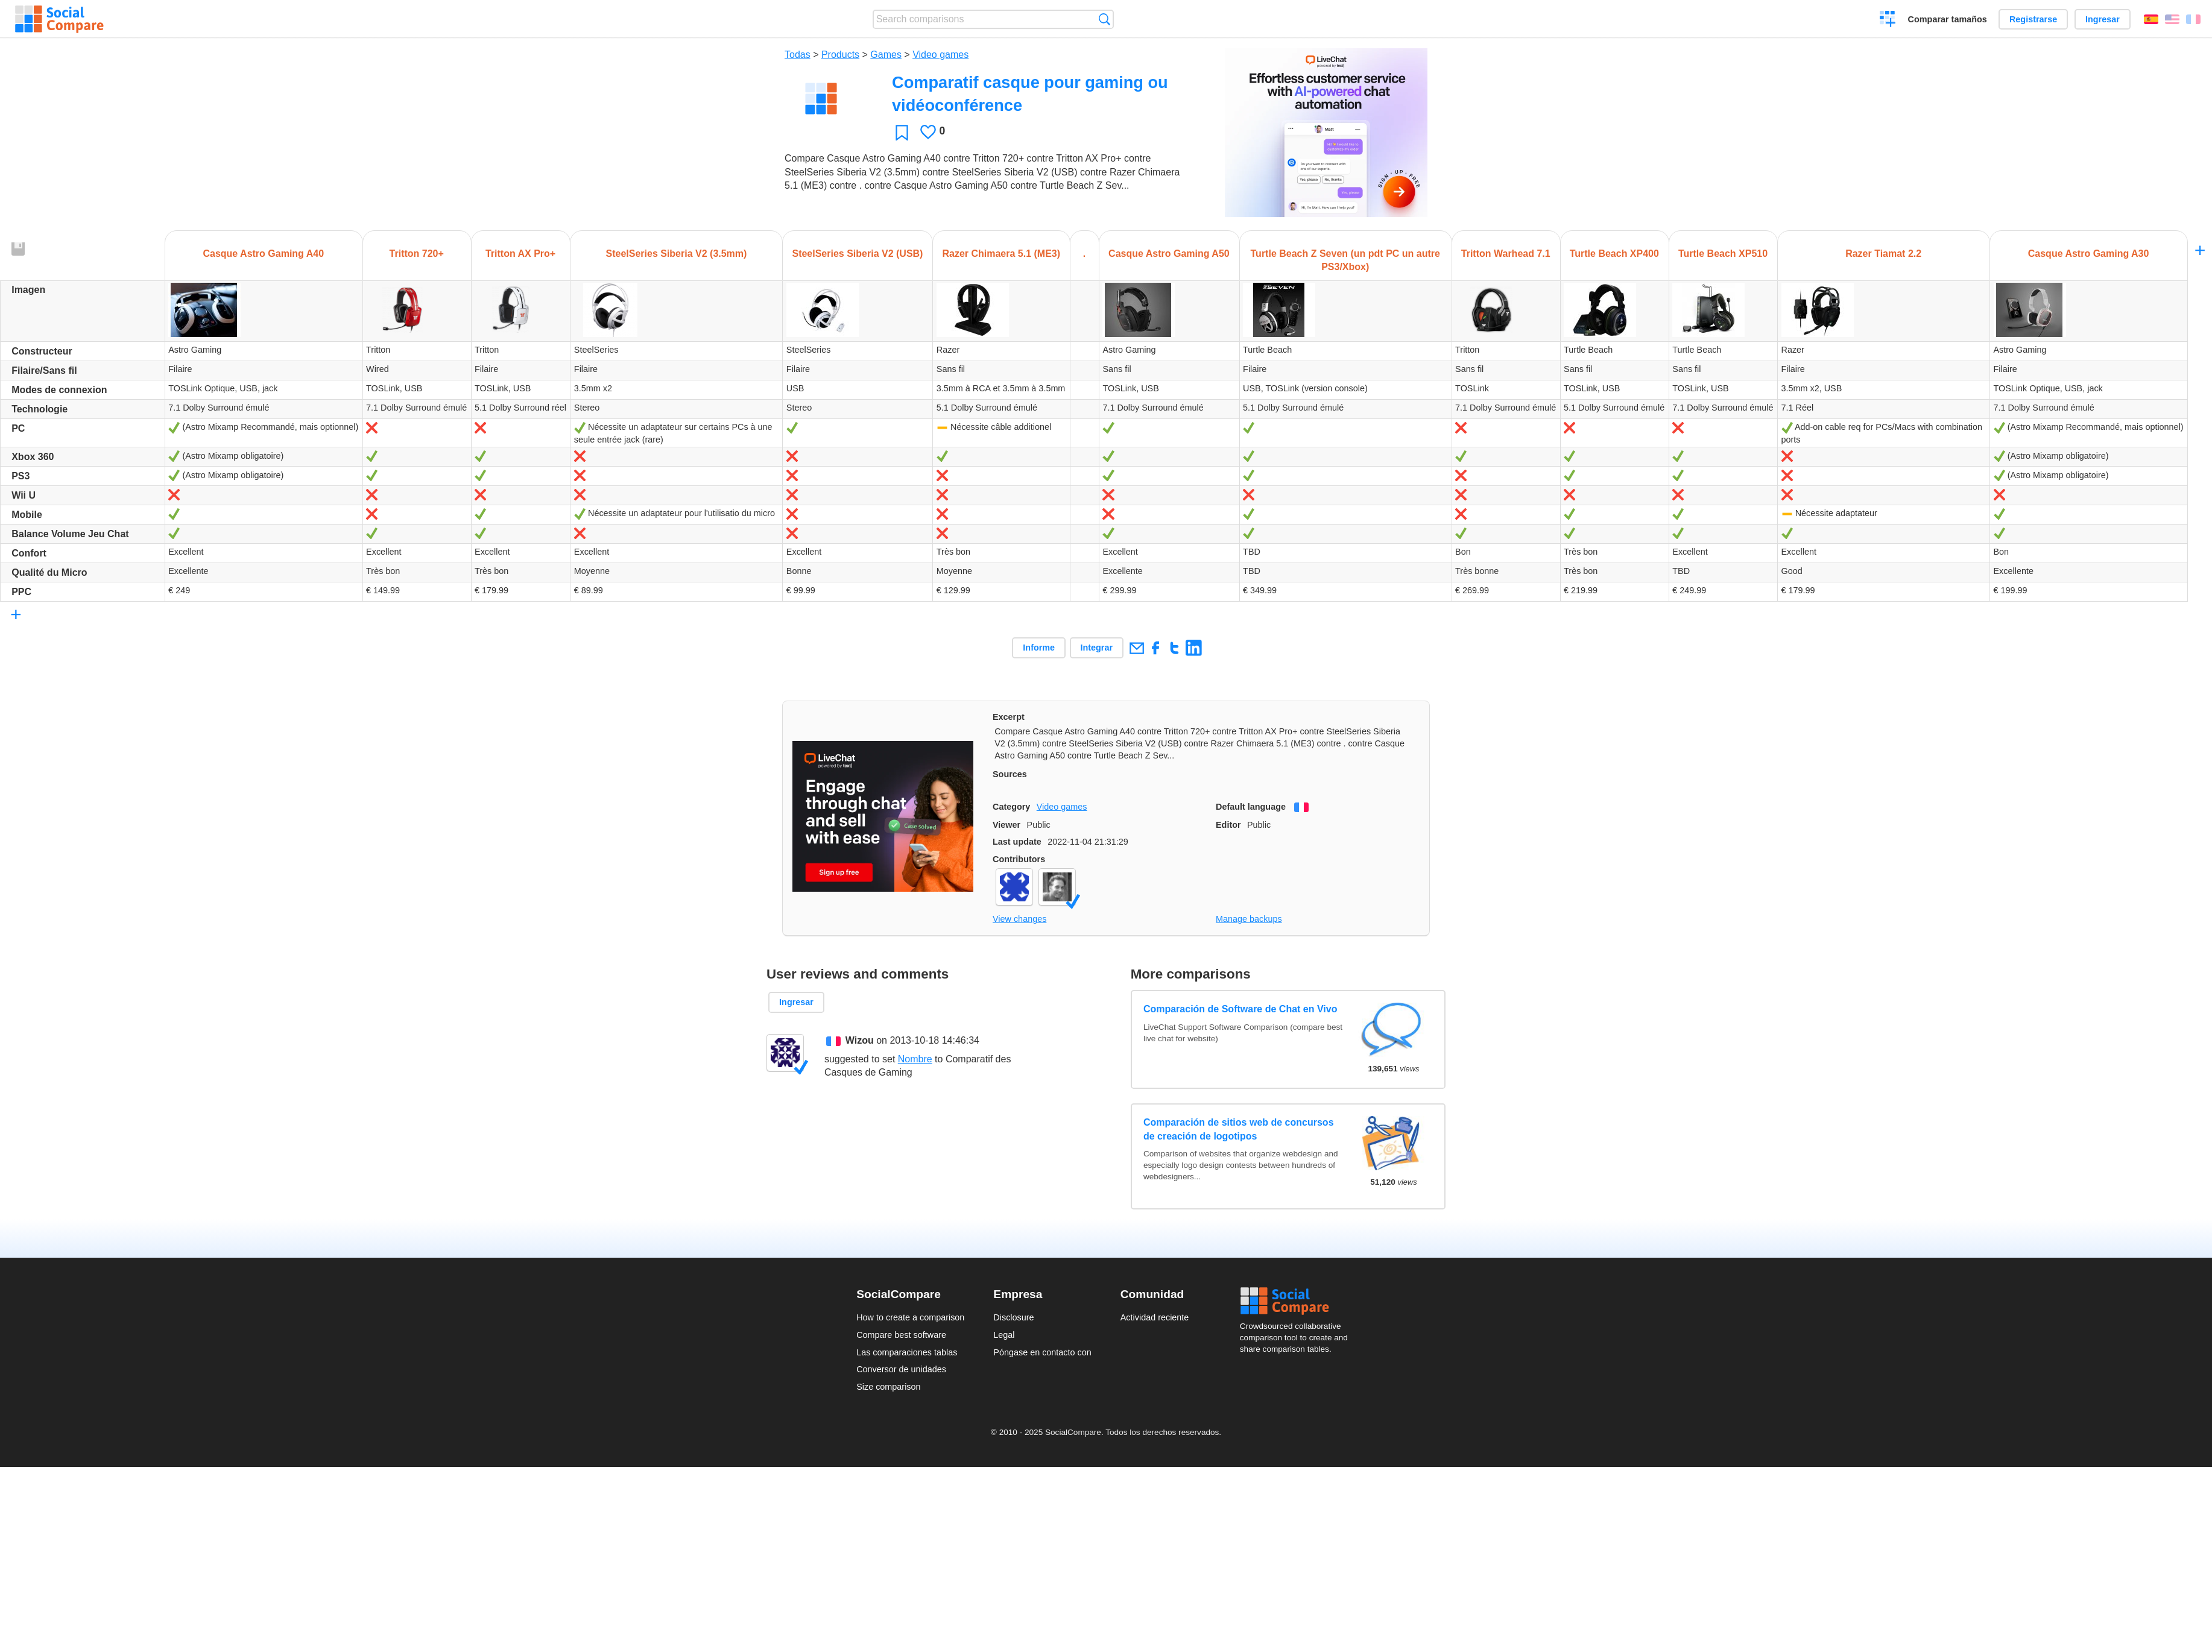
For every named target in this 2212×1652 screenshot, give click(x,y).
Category (1011, 807)
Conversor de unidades (901, 1369)
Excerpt (1009, 717)
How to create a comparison (910, 1317)
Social (1298, 1301)
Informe (1039, 647)
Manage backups (1249, 919)
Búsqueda (1104, 19)
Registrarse (2033, 19)
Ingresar (2102, 19)
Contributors (1019, 859)
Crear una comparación (1888, 20)
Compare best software (901, 1335)
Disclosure (1013, 1317)
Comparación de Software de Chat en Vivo (1240, 1009)
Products (840, 54)
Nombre (915, 1059)
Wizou (859, 1040)
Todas (798, 54)
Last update (1017, 841)
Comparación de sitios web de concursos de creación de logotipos (1238, 1129)
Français (2193, 19)
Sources (1010, 774)
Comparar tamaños (1947, 19)
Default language (1251, 807)
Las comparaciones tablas (906, 1352)
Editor (1228, 825)
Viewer (1006, 825)
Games (886, 54)
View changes (1019, 919)
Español (2151, 19)
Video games (940, 54)
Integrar (1097, 647)
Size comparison (888, 1387)
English (2172, 19)
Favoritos (902, 132)
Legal (1003, 1335)
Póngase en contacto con (1042, 1352)
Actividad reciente (1154, 1317)
